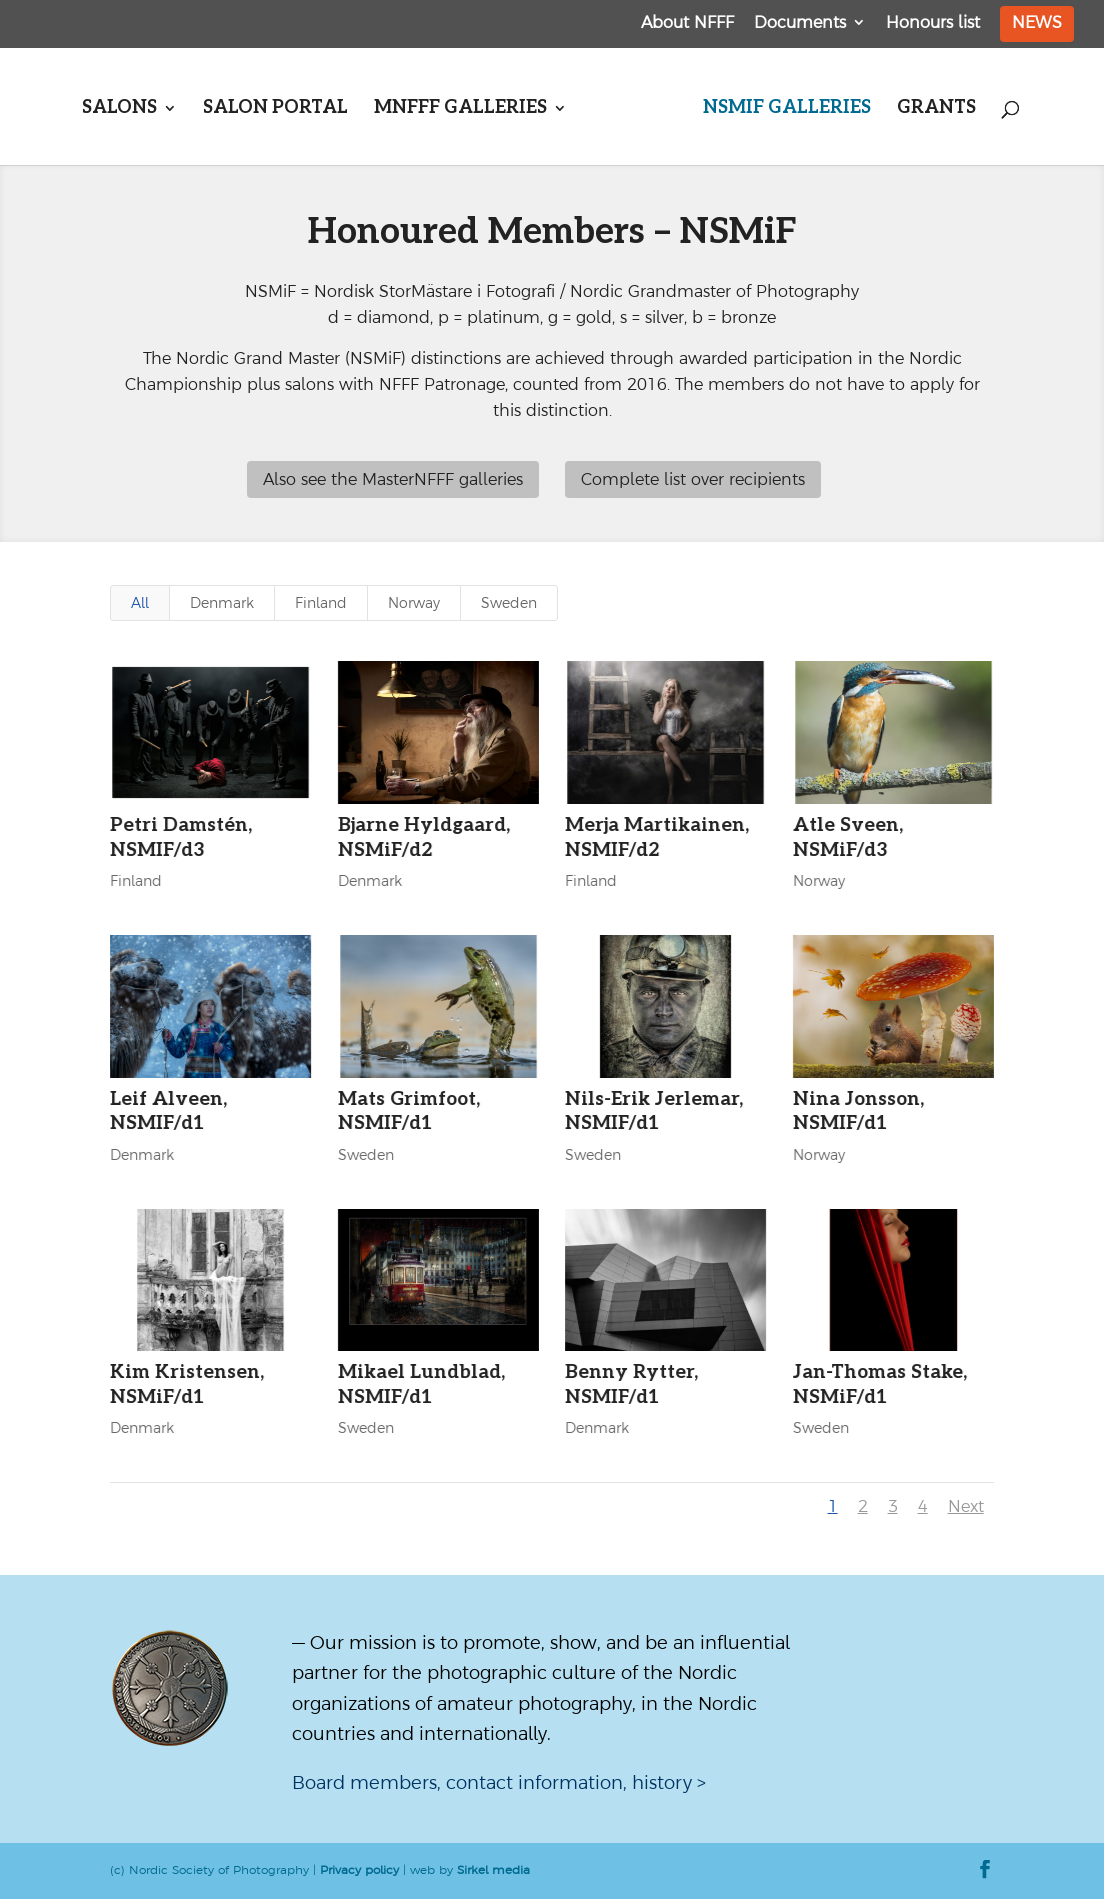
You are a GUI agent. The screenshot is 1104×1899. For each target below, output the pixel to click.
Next (966, 1506)
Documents (800, 22)
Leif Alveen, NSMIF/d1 (168, 1112)
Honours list (933, 22)
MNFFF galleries (460, 109)
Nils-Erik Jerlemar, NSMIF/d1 (654, 1112)
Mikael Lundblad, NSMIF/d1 (420, 1385)
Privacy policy (359, 1870)
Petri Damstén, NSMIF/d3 (181, 838)
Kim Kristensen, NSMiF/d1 (187, 1385)
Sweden (509, 603)
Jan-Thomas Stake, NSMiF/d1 (879, 1385)
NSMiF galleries (787, 109)
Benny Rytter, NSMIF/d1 (631, 1385)
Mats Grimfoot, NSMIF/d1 (408, 1112)
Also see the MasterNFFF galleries (393, 479)
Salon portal (275, 109)
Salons (119, 109)
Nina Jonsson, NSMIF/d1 (857, 1112)
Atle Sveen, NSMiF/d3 (847, 838)
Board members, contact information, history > (499, 1782)
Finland (321, 603)
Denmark (222, 603)
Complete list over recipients (693, 479)
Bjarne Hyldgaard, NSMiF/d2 (423, 838)
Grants (936, 109)
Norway (414, 603)
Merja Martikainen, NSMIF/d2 (657, 838)
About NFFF (687, 22)
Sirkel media (493, 1870)
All (140, 603)
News (1037, 22)
